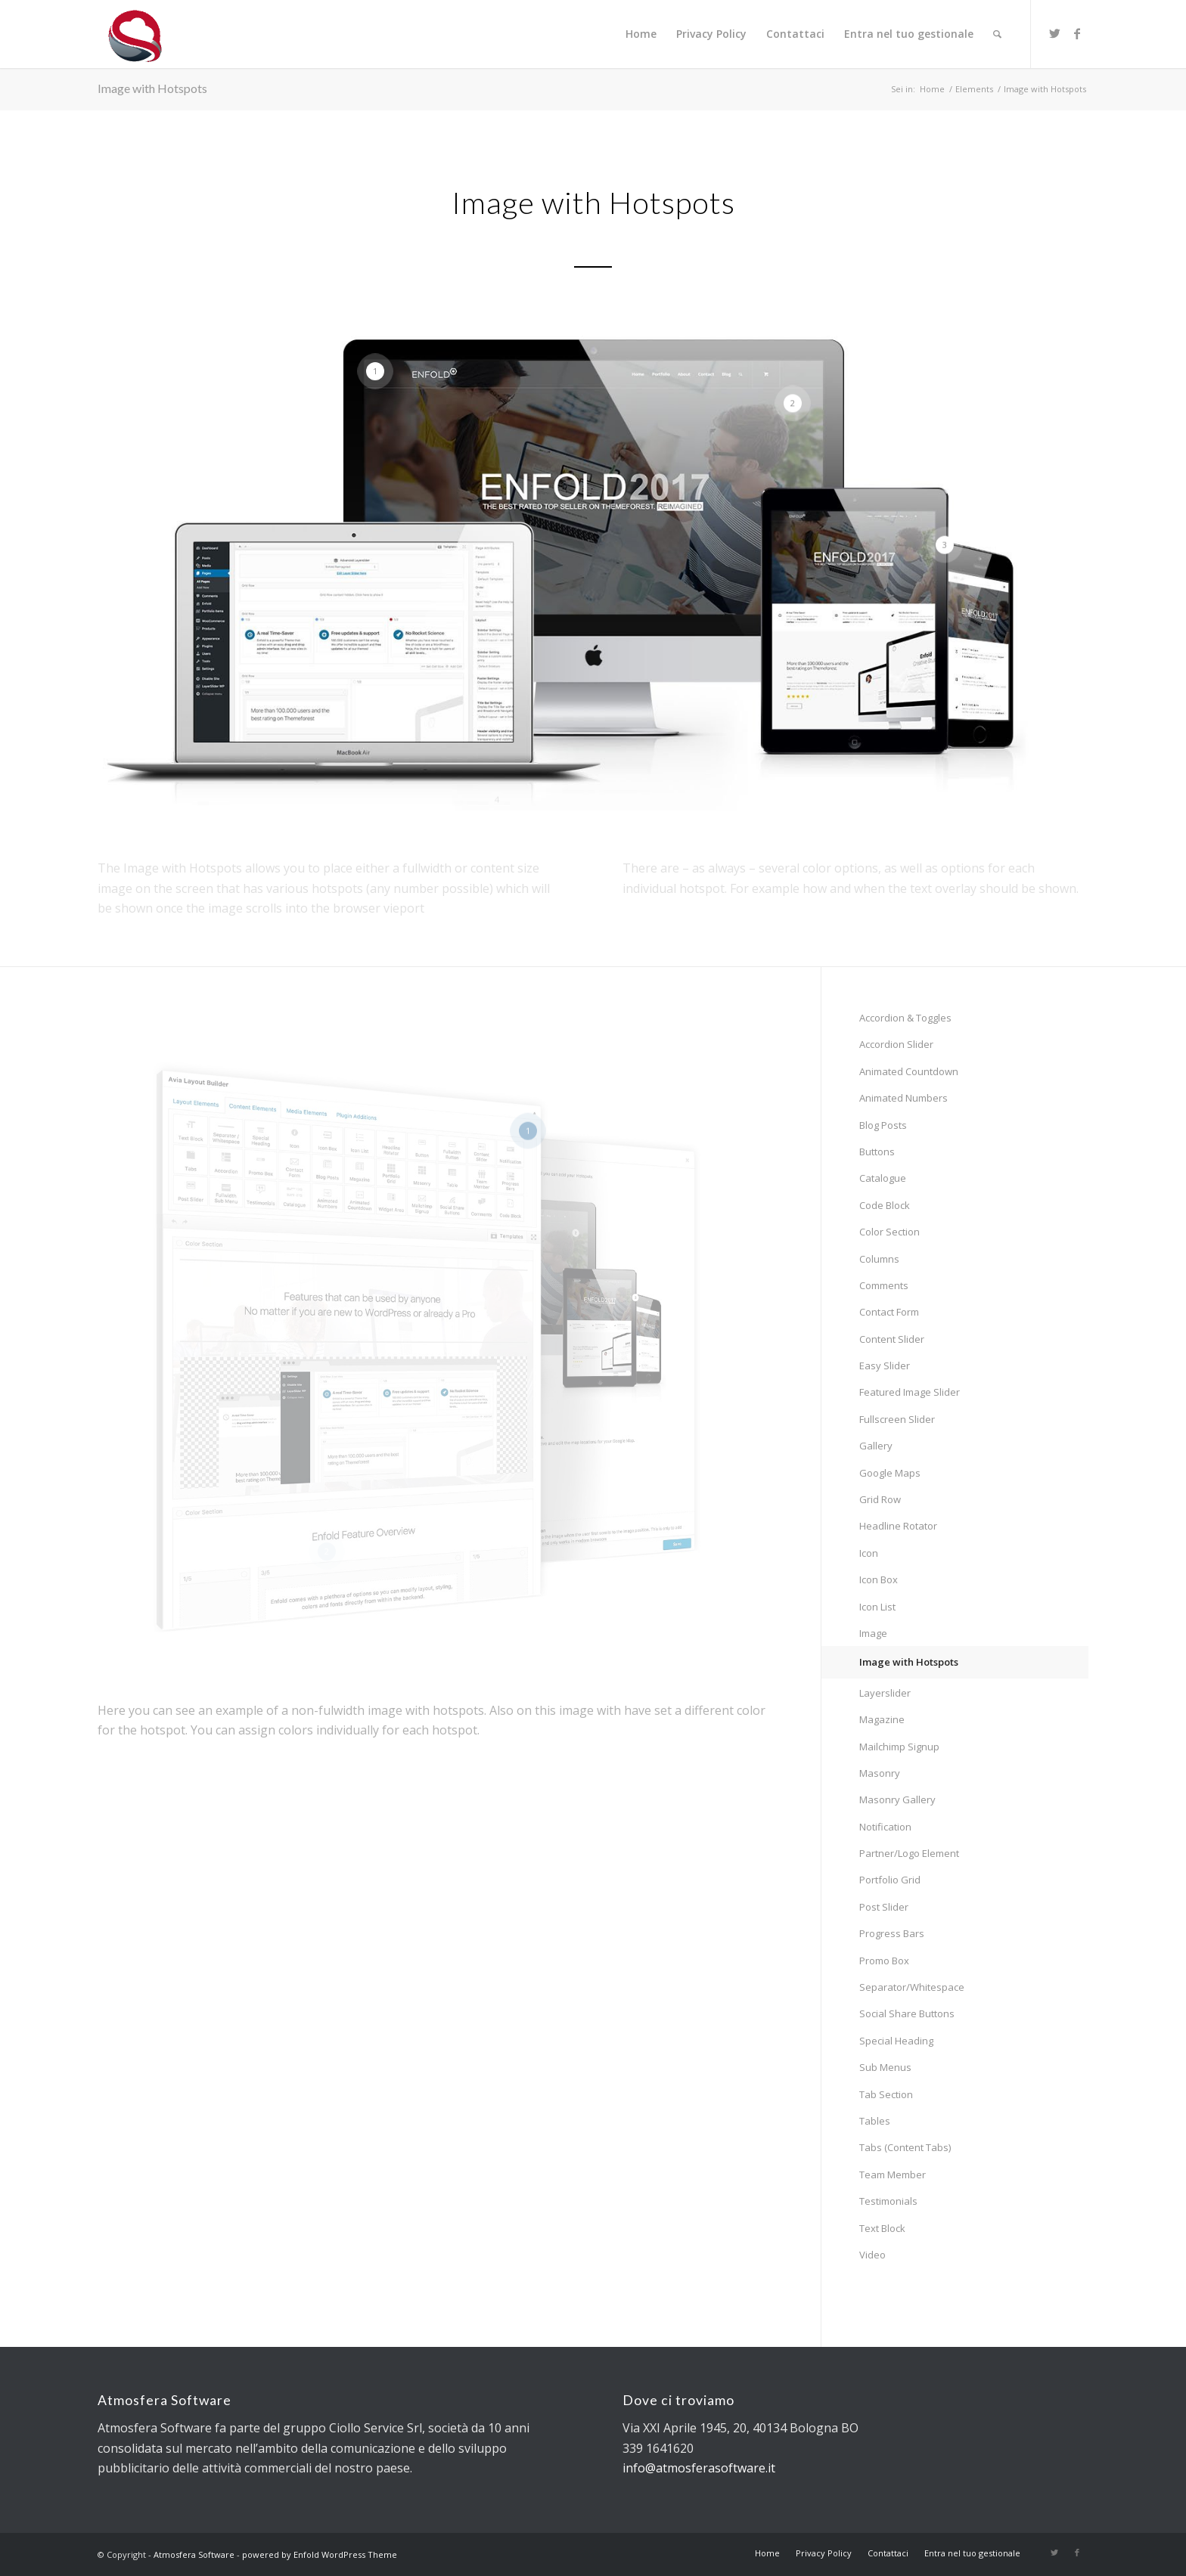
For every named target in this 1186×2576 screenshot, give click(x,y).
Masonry (879, 1773)
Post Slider (883, 1907)
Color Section (889, 1231)
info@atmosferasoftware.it (698, 2468)
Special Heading (896, 2040)
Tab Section (886, 2094)
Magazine (882, 1719)
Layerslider (885, 1693)
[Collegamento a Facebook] (1077, 33)
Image (873, 1633)
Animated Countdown (908, 1071)
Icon (868, 1553)
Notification (885, 1827)
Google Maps (890, 1473)
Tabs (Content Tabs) (905, 2147)
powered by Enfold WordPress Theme (319, 2554)
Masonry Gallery (897, 1799)
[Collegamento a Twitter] (1054, 33)
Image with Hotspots (152, 88)
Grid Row (880, 1499)
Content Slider (891, 1339)
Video (872, 2254)
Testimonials (888, 2201)
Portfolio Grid (890, 1879)
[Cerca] (997, 34)
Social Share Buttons (907, 2013)
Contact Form (889, 1312)
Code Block (884, 1205)
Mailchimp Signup (899, 1746)
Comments (883, 1285)
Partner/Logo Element (909, 1853)
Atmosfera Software (194, 2554)
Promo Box (884, 1960)
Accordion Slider (896, 1044)
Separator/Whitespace (911, 1987)
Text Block (882, 2228)
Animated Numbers (903, 1098)
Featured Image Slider (909, 1392)
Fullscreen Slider (897, 1419)
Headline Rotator (898, 1526)
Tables (874, 2121)
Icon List (877, 1606)
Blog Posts (883, 1125)
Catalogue (882, 1178)
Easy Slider (884, 1365)
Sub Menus (885, 2067)
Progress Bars (891, 1933)
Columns (879, 1259)
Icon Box (878, 1579)
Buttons (877, 1151)
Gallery (876, 1445)
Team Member (892, 2174)
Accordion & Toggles (905, 1018)
